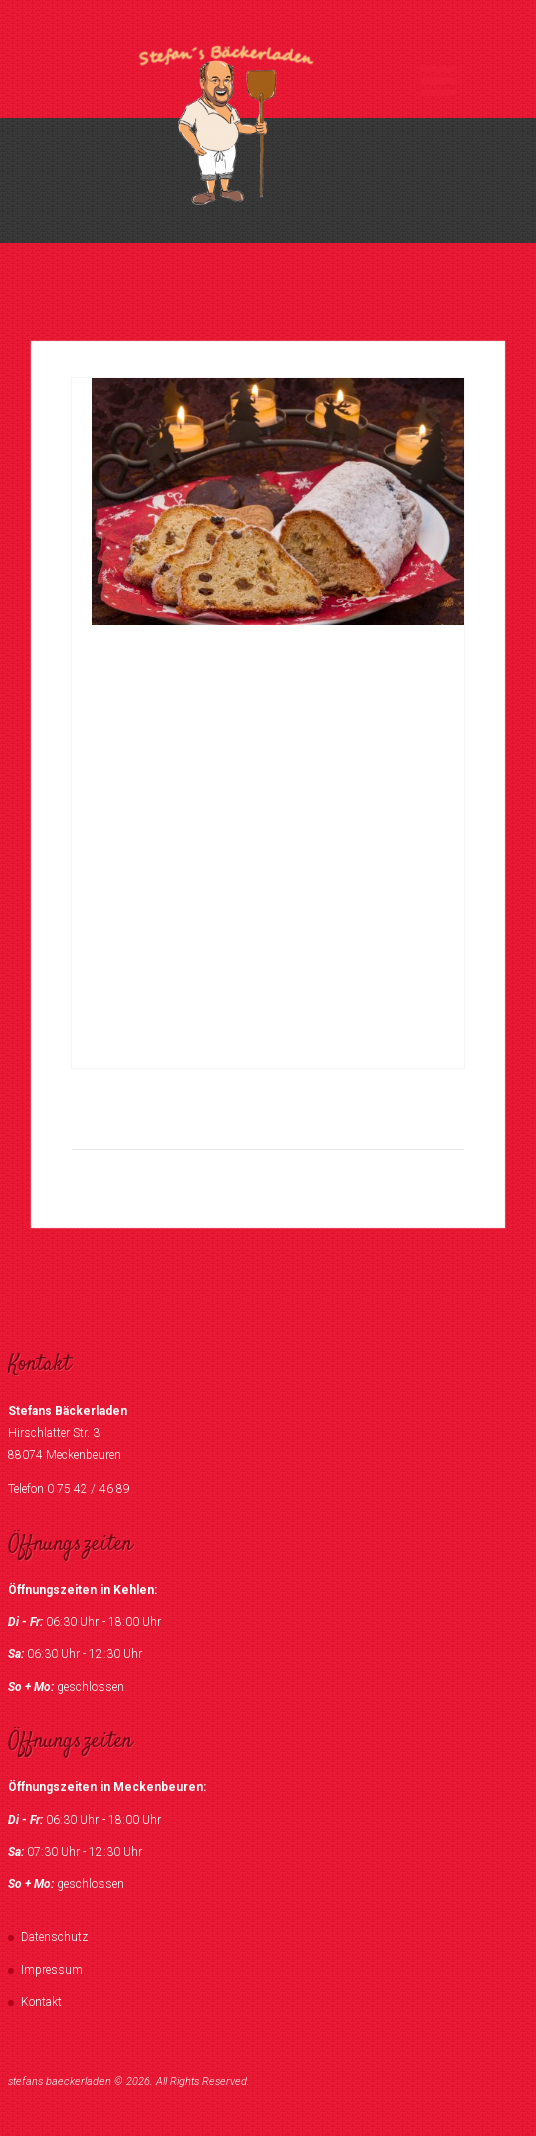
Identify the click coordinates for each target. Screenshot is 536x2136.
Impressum (52, 1970)
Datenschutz (54, 1937)
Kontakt (41, 2002)
